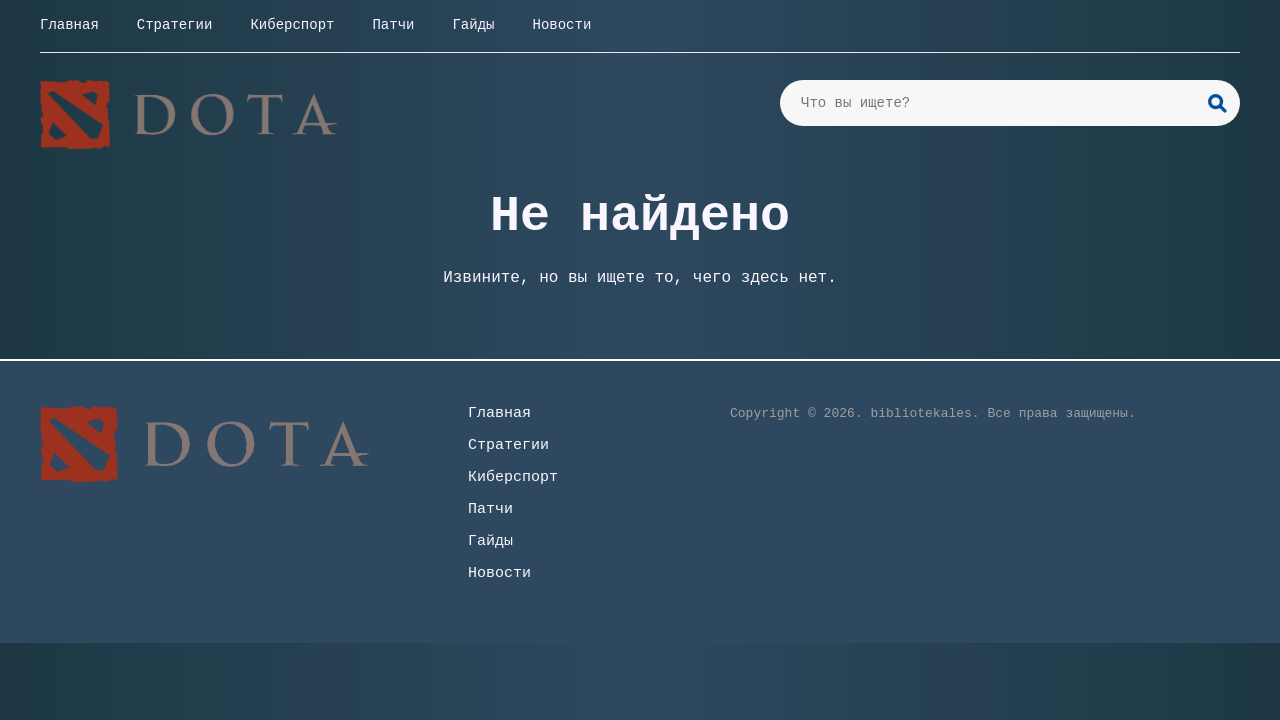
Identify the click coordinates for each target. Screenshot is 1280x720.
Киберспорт (292, 25)
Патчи (393, 25)
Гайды (473, 25)
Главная (69, 25)
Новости (561, 25)
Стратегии (175, 25)
